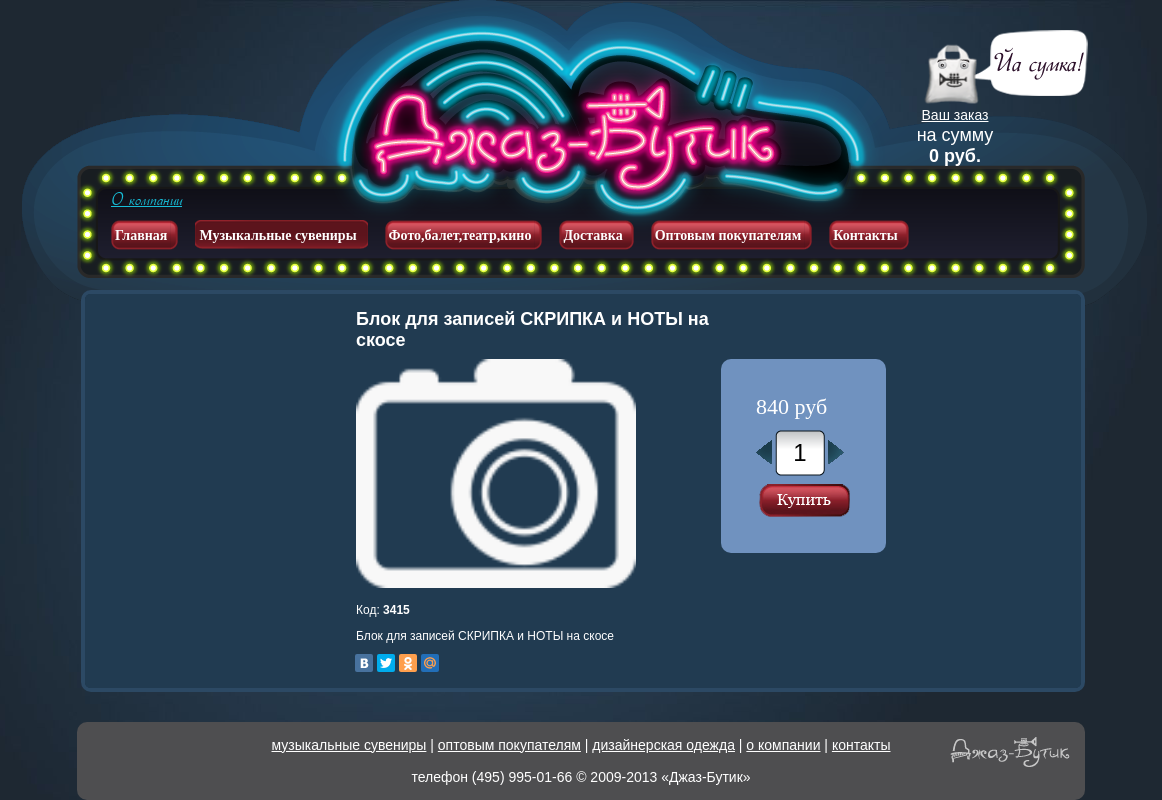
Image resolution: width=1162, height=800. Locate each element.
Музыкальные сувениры (277, 235)
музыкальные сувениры (349, 745)
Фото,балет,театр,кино (460, 235)
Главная (141, 235)
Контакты (865, 235)
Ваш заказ (955, 115)
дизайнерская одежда (663, 745)
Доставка (592, 235)
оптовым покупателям (509, 745)
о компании (783, 745)
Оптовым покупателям (728, 235)
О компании (146, 200)
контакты (861, 745)
